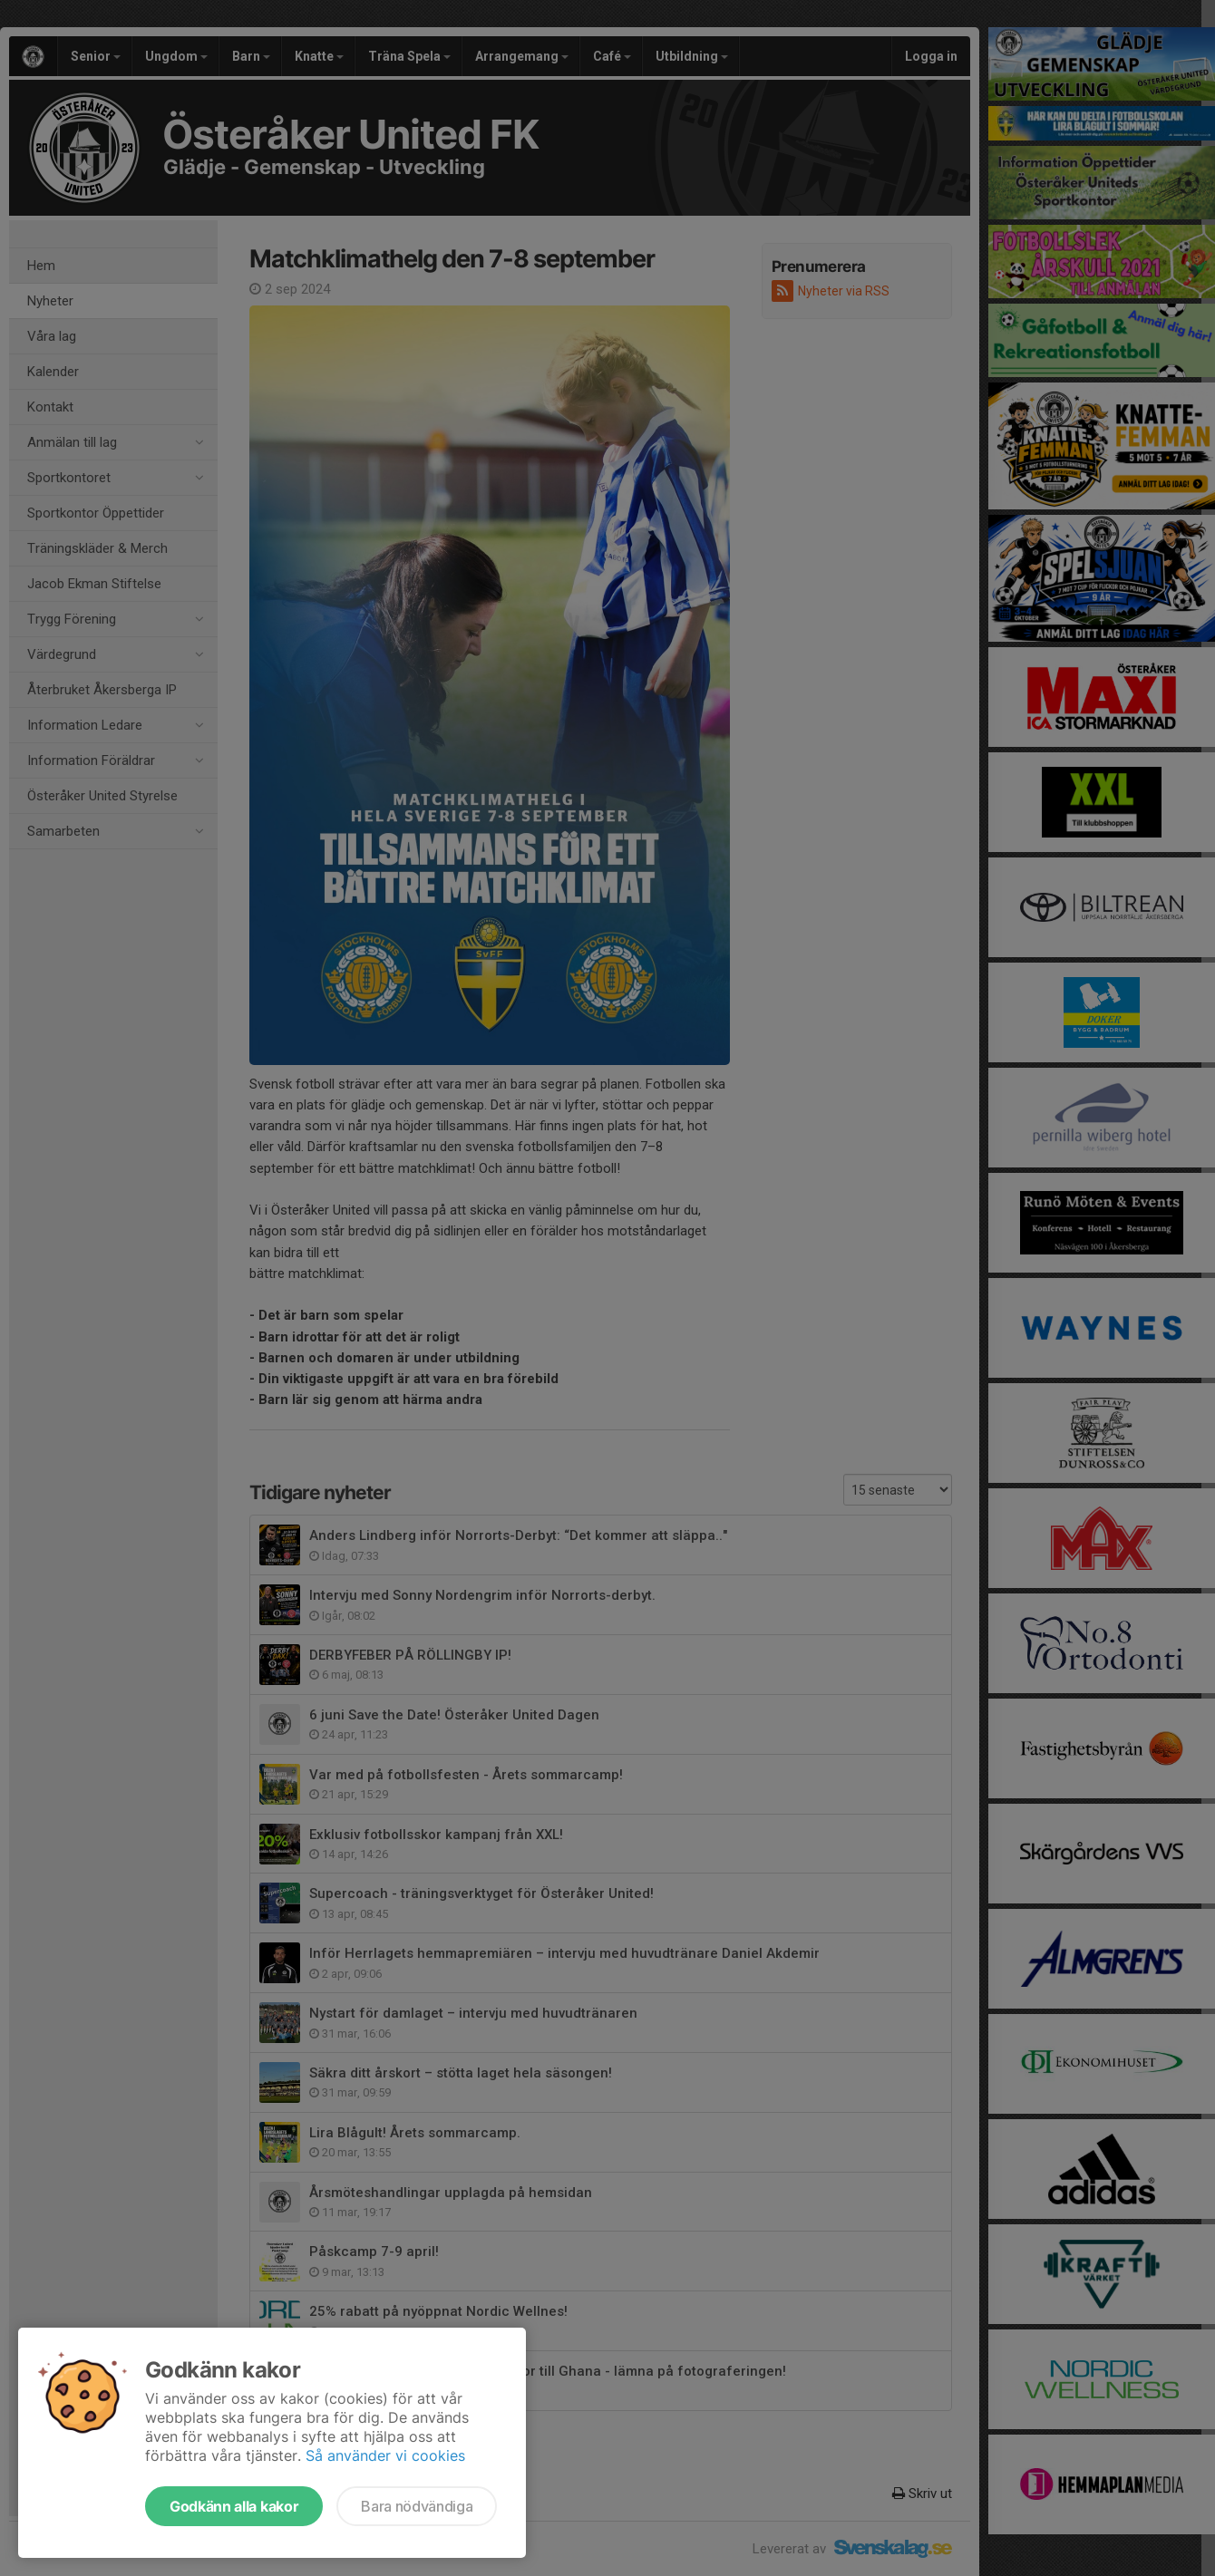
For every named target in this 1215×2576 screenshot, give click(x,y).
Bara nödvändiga (416, 2506)
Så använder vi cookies (385, 2455)
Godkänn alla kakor (234, 2506)
